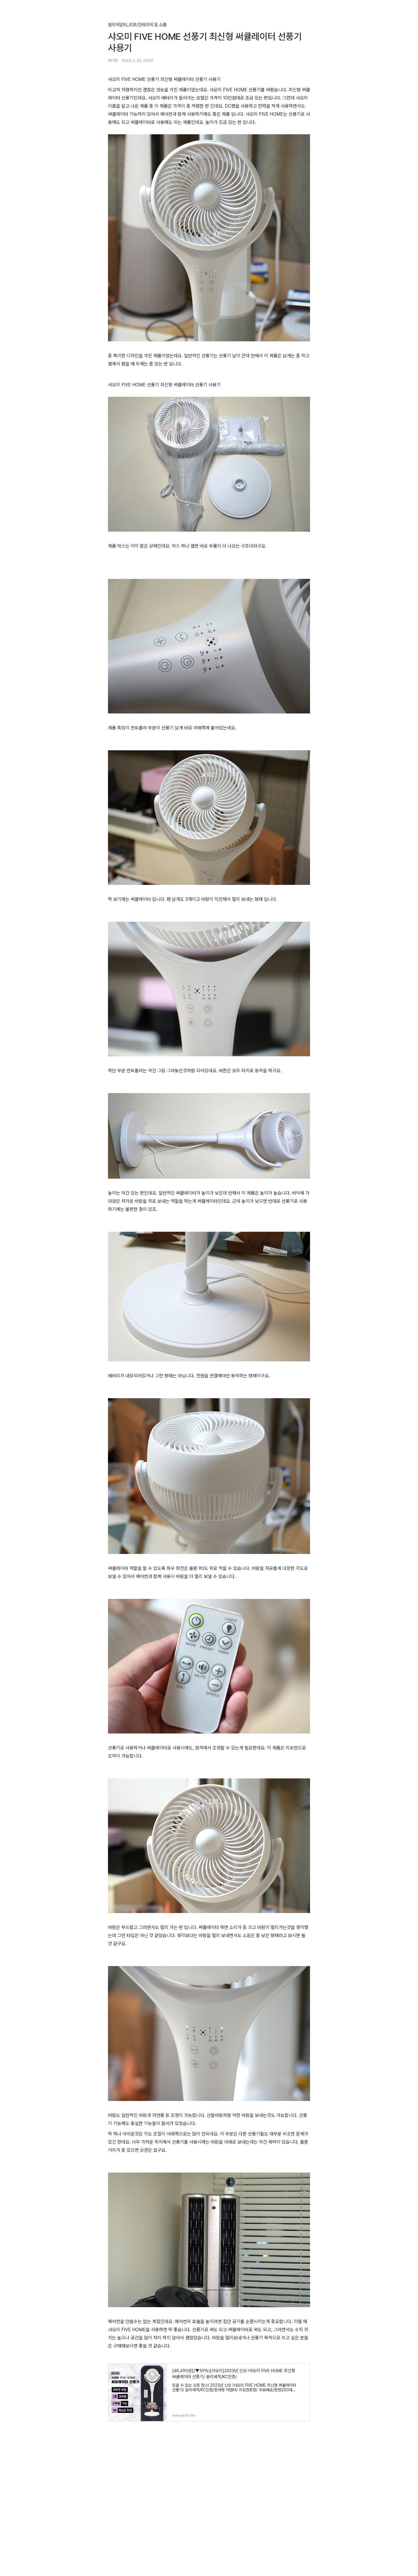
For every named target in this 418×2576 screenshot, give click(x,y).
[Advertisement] (209, 2497)
